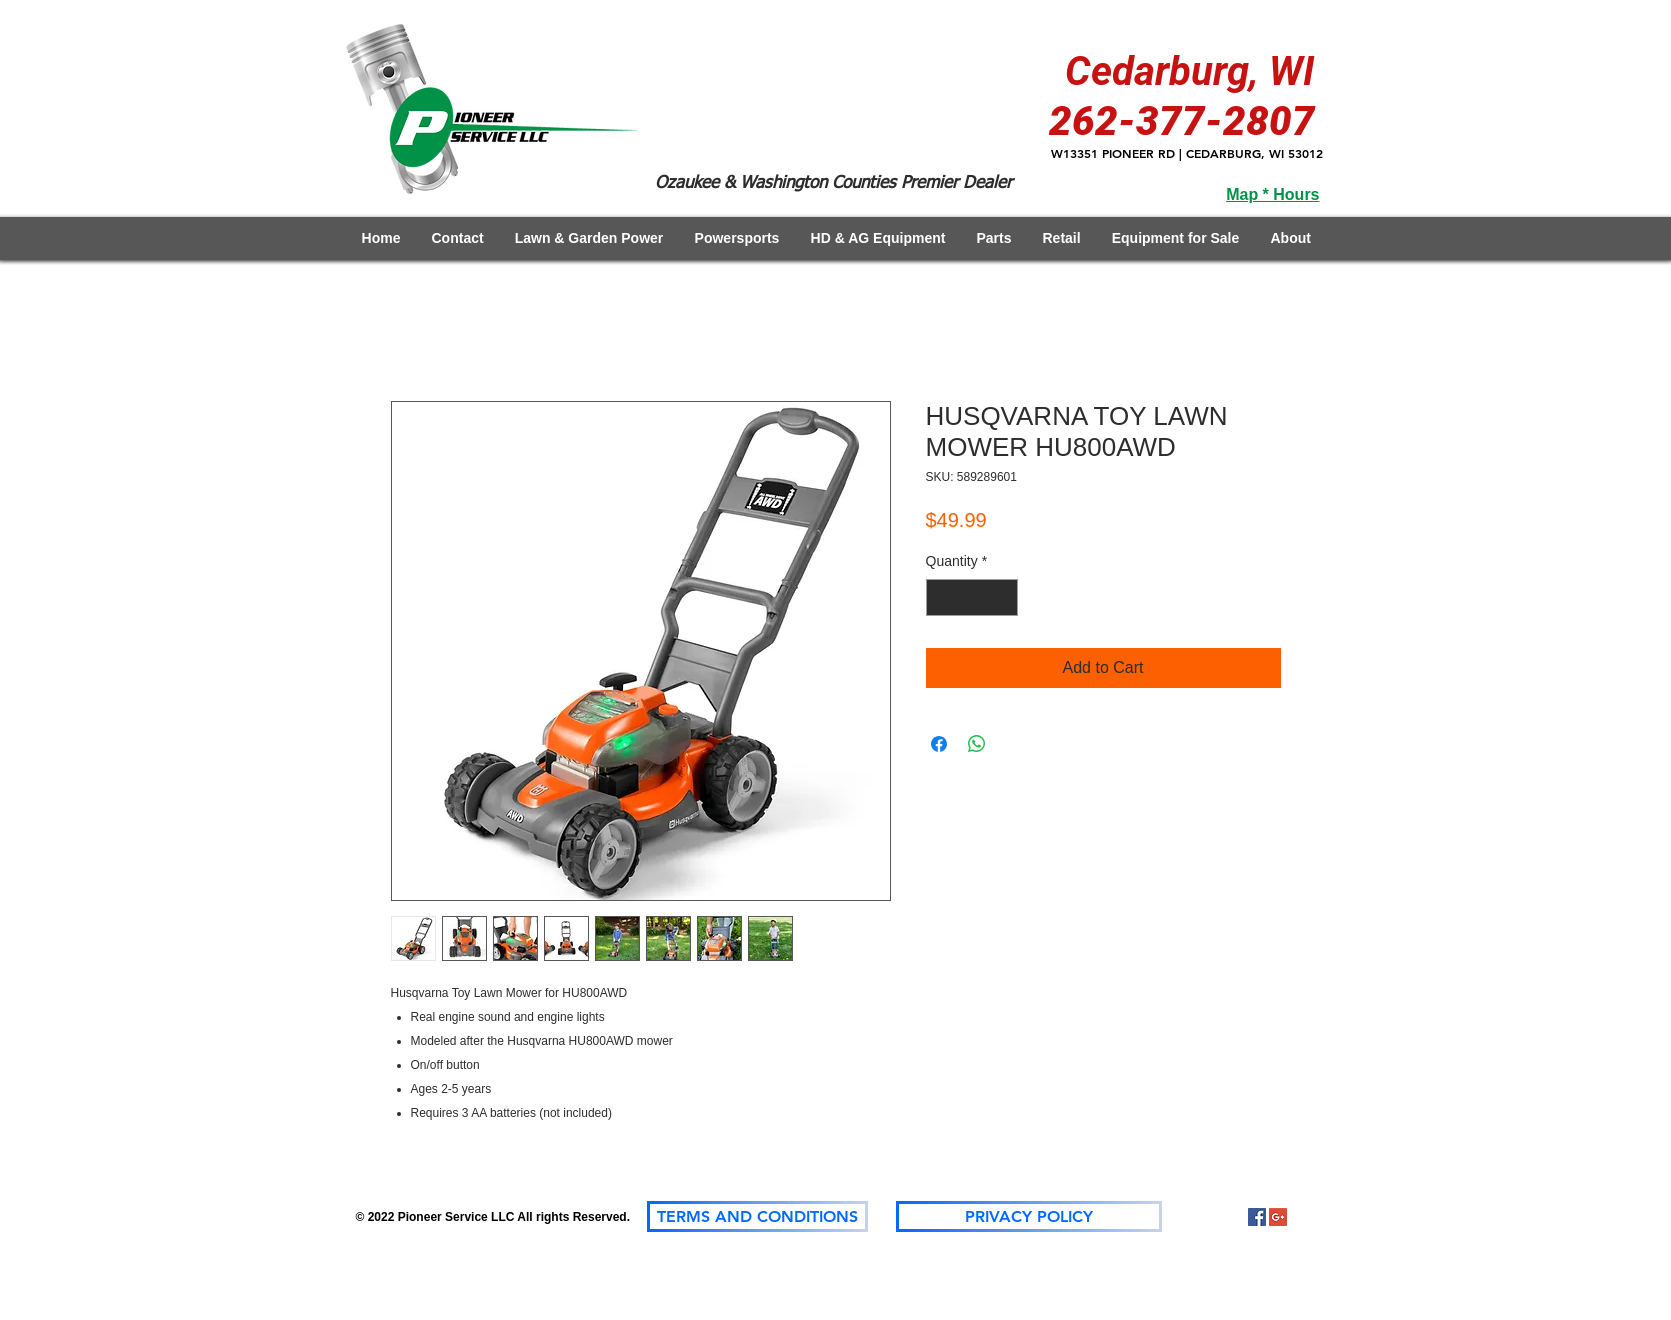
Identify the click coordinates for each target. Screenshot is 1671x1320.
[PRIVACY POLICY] (1029, 1216)
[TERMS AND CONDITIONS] (757, 1216)
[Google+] (1278, 1217)
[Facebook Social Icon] (1257, 1217)
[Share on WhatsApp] (977, 744)
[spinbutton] (972, 597)
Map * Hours (1272, 194)
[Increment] (1002, 597)
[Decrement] (941, 597)
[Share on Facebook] (939, 744)
